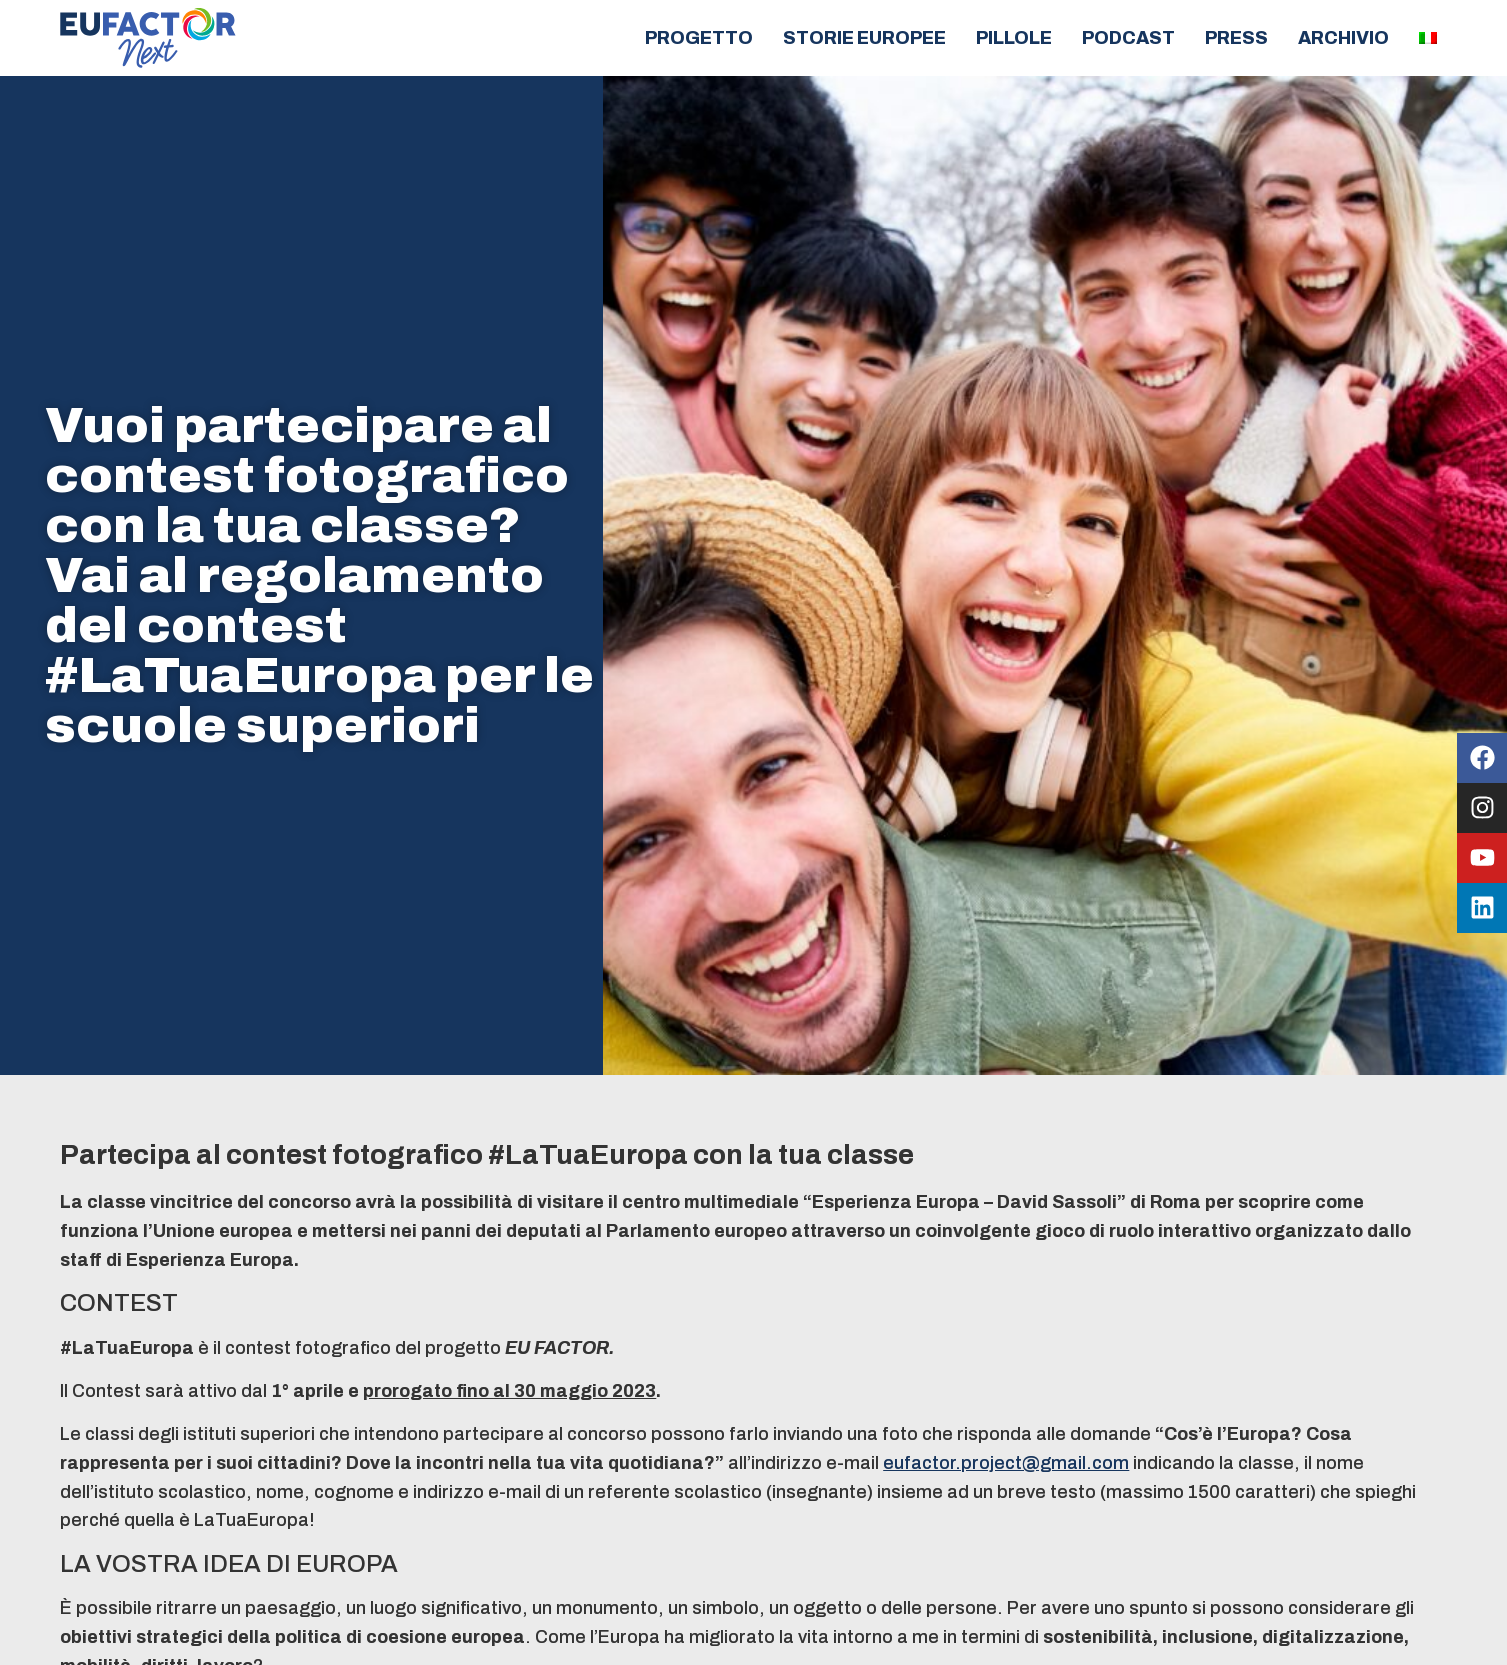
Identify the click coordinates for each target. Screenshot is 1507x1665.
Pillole (1014, 38)
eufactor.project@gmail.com (1006, 1463)
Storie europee (864, 38)
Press (1236, 38)
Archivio (1343, 38)
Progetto (699, 38)
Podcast (1128, 38)
